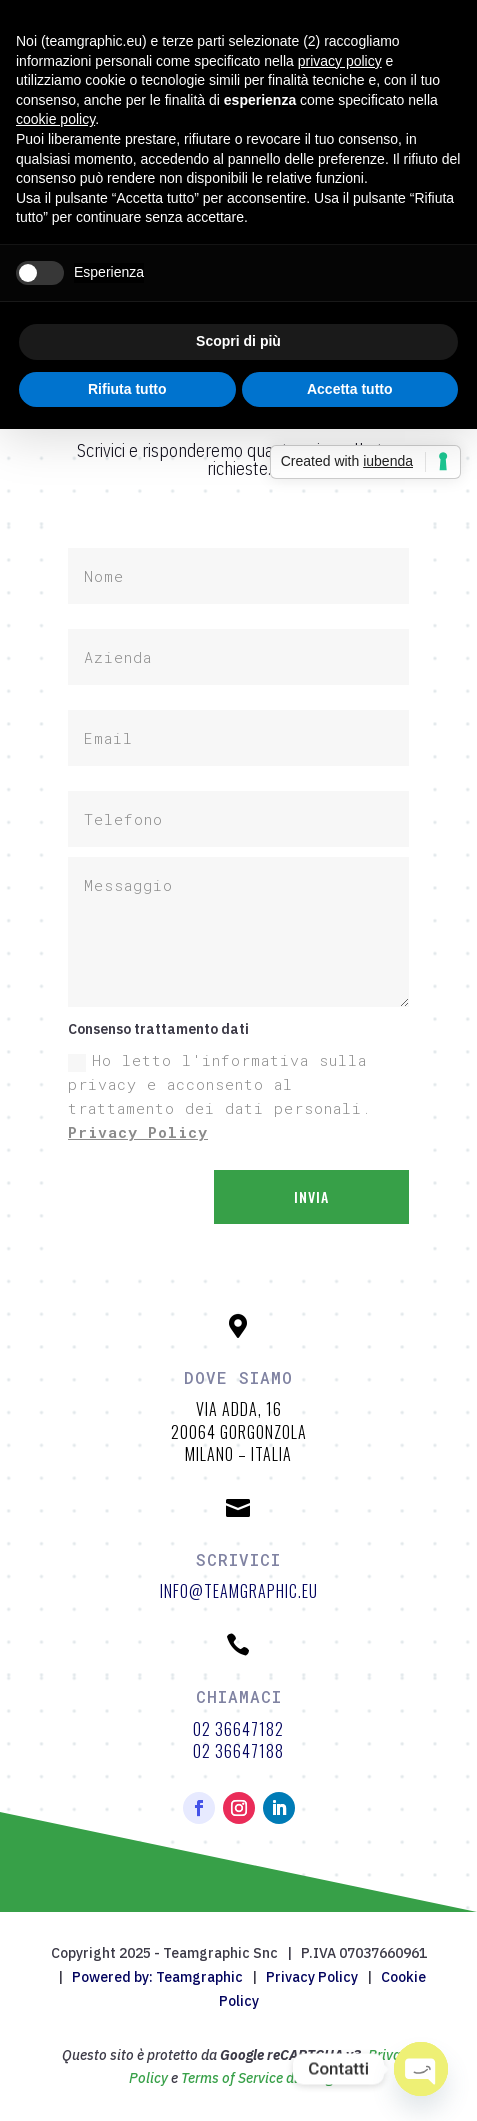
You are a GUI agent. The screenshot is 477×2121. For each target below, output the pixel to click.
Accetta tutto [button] (350, 389)
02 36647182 (238, 1729)
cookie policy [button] (55, 119)
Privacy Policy (138, 1132)
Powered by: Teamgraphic (157, 1977)
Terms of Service (232, 2078)
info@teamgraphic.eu (239, 1591)
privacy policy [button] (340, 61)
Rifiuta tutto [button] (127, 389)
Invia (311, 1196)
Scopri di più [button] (238, 341)
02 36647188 (238, 1751)
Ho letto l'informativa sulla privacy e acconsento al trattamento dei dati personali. (219, 1096)
